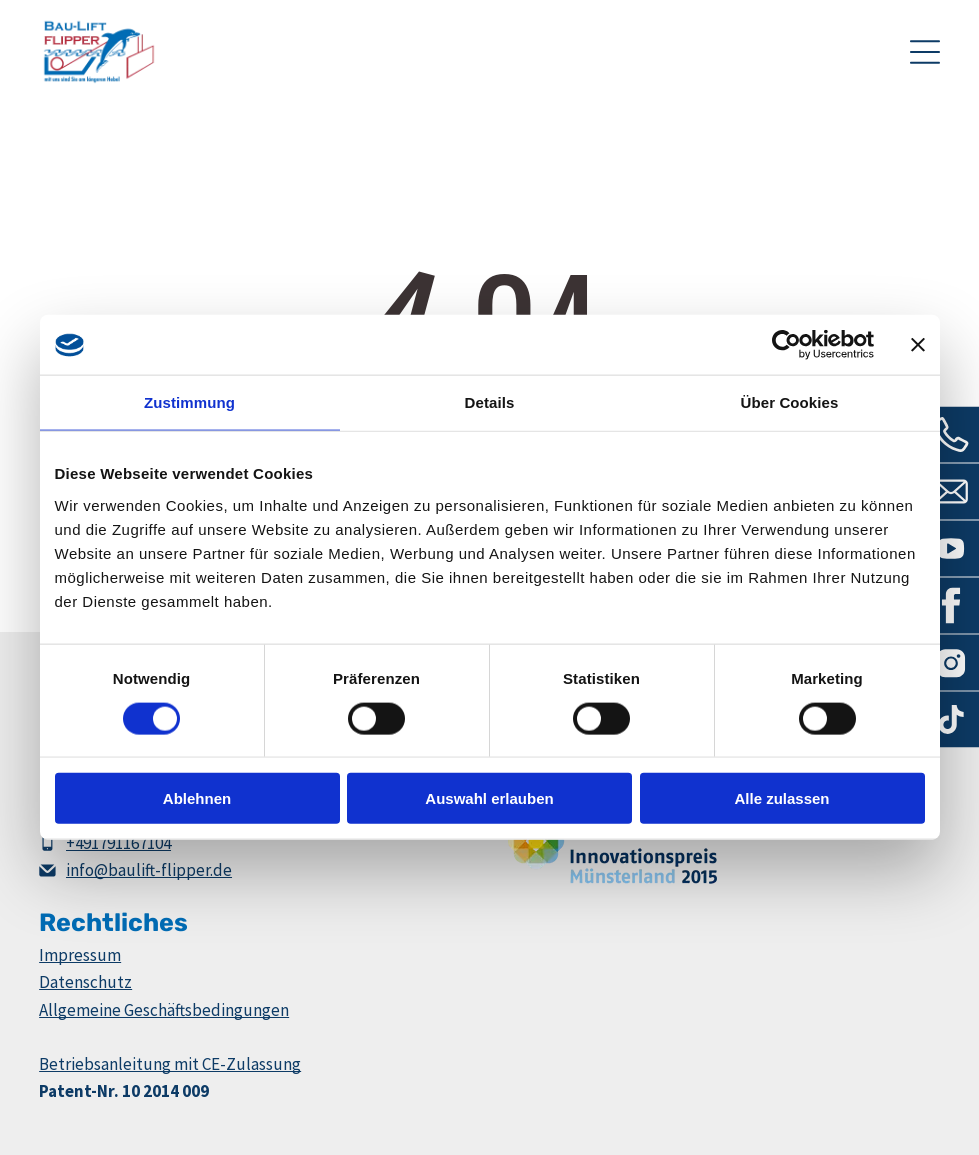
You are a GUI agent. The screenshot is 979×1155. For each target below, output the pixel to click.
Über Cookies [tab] (790, 402)
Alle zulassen (781, 798)
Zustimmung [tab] (189, 402)
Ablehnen (197, 798)
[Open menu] (925, 52)
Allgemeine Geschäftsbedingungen (164, 1010)
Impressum (80, 955)
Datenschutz (85, 982)
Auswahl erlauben (489, 798)
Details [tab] (490, 402)
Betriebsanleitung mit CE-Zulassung (170, 1064)
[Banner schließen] (918, 345)
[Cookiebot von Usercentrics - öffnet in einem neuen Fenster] (786, 345)
